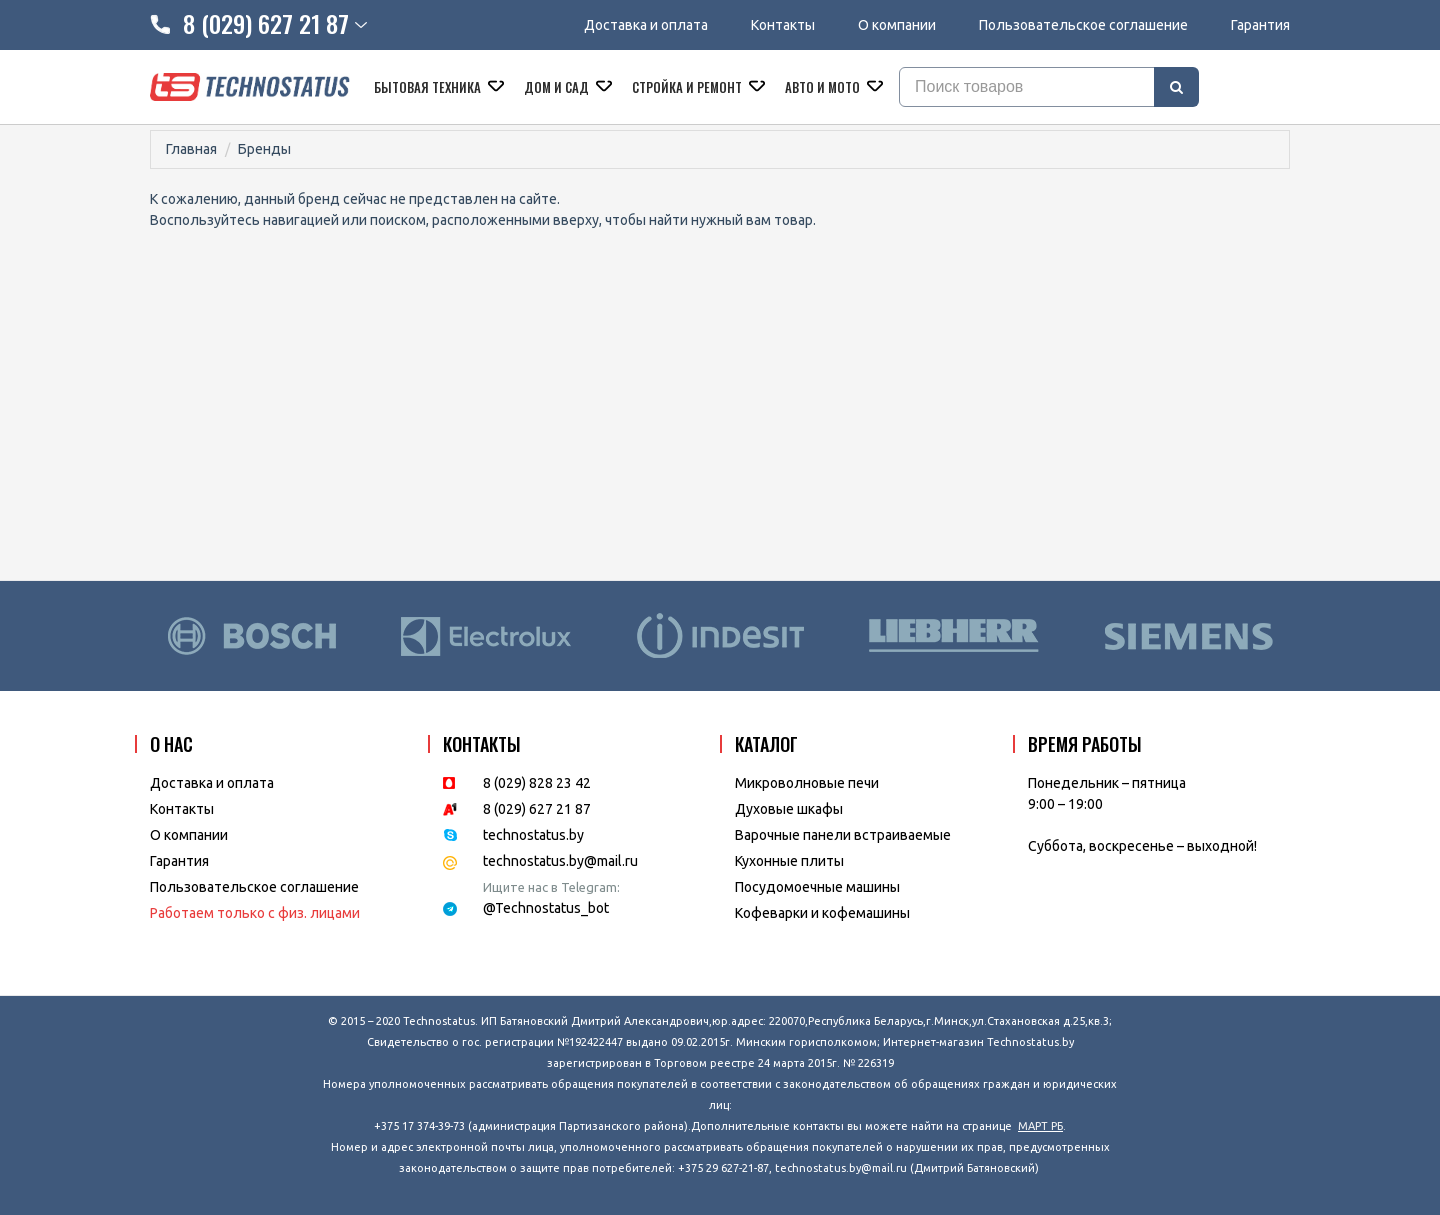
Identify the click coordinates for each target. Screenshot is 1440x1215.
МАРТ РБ (1040, 1126)
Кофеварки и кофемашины (822, 913)
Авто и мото (824, 87)
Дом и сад (558, 87)
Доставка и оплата (646, 25)
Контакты (783, 25)
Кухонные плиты (789, 861)
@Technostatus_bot (546, 908)
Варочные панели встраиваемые (843, 835)
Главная (191, 149)
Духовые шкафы (789, 809)
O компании (189, 835)
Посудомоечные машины (817, 887)
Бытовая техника (429, 87)
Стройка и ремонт (688, 87)
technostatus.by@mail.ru (560, 861)
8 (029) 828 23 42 (537, 783)
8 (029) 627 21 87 (537, 809)
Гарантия (1260, 25)
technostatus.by (533, 835)
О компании (897, 25)
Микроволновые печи (807, 783)
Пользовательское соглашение (1083, 25)
